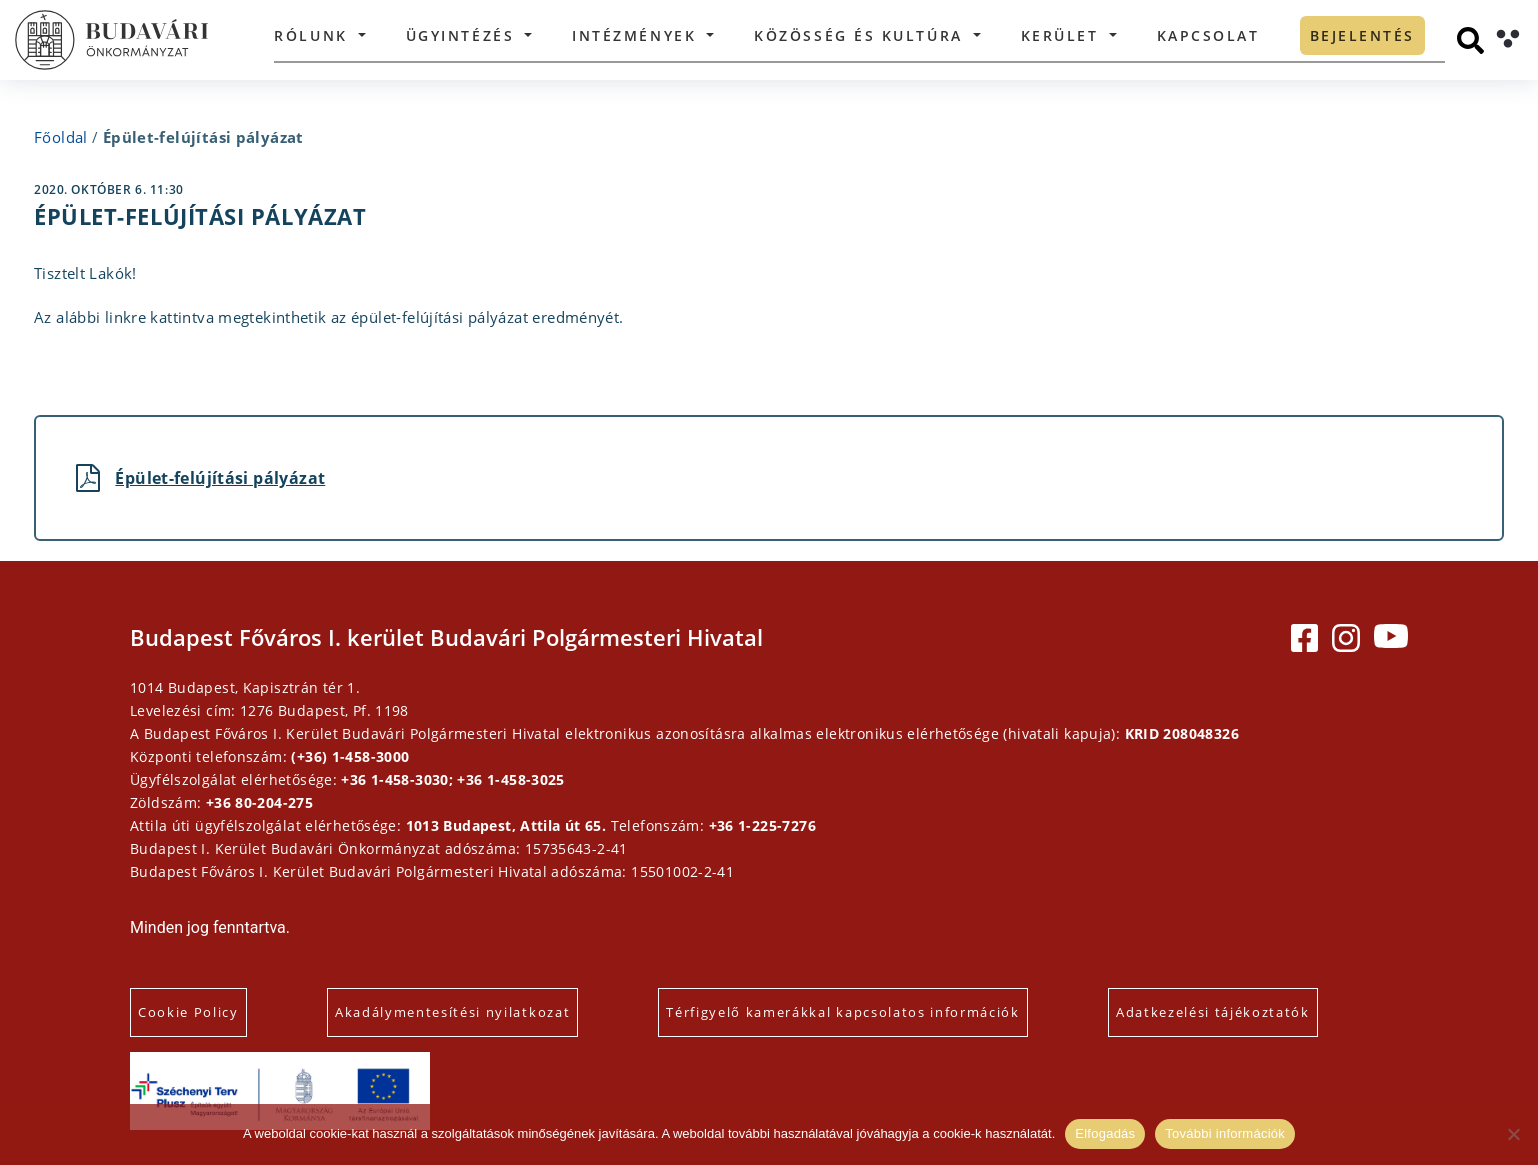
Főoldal (61, 137)
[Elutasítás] (1513, 1134)
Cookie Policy (188, 1012)
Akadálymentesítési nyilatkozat (452, 1012)
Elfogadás (1105, 1133)
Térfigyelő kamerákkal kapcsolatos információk (843, 1012)
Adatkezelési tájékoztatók (1213, 1012)
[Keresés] (1470, 40)
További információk (1225, 1133)
